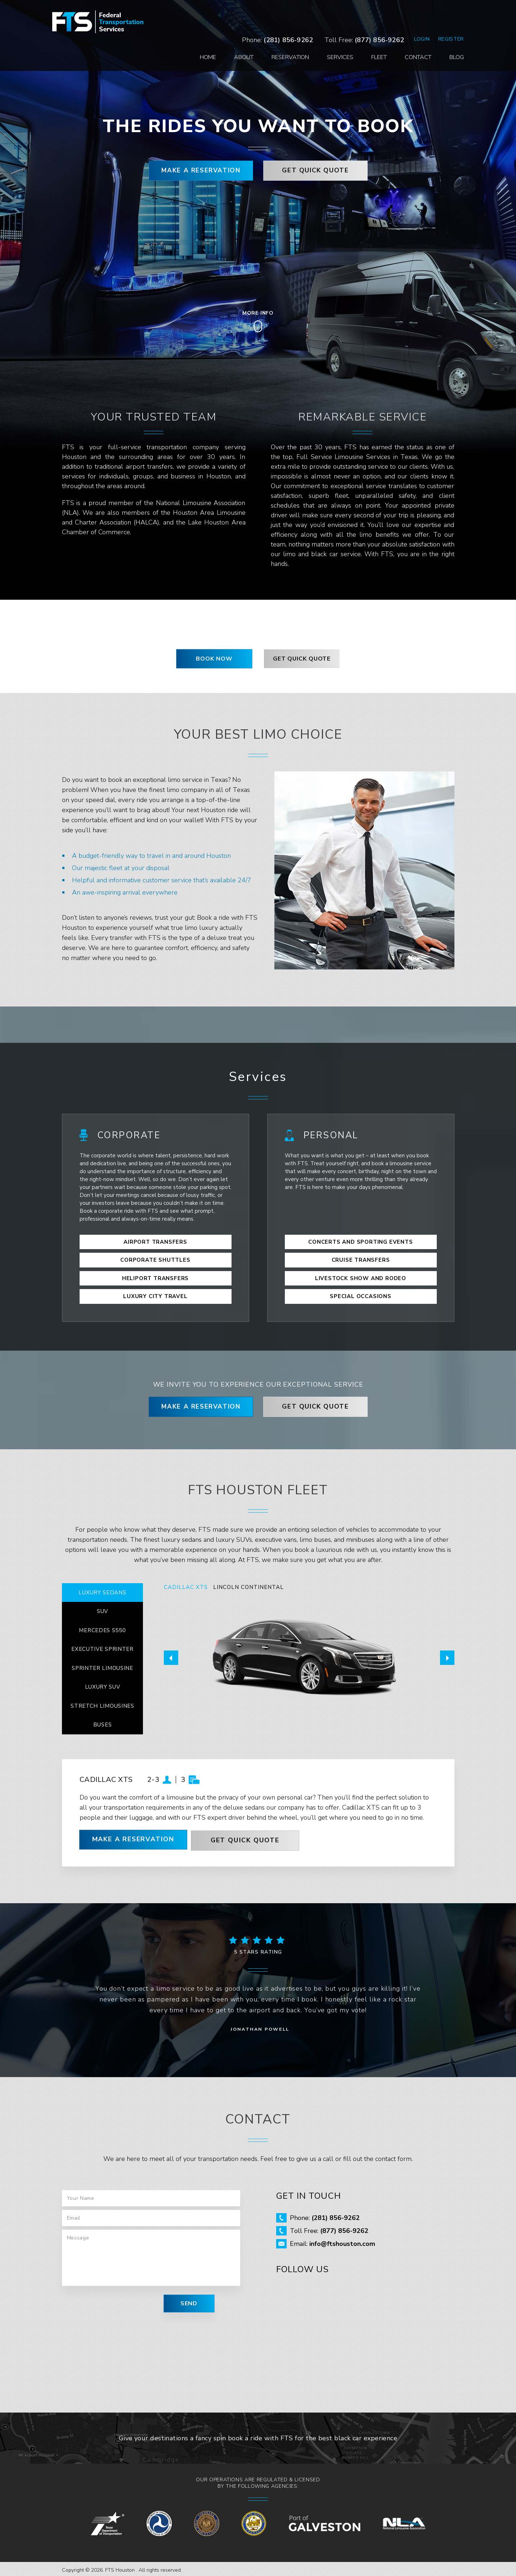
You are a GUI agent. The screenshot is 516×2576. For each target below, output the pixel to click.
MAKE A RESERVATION (196, 170)
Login (412, 12)
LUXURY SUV (102, 1685)
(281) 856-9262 (279, 13)
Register (441, 12)
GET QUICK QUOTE (319, 170)
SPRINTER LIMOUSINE (102, 1666)
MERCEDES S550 (102, 1628)
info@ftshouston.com (342, 2241)
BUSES (102, 1722)
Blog (447, 31)
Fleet (369, 31)
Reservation (281, 31)
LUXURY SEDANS (102, 1590)
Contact (408, 31)
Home (198, 31)
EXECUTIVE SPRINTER (102, 1647)
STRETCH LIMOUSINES (102, 1703)
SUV (102, 1609)
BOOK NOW (214, 659)
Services (331, 31)
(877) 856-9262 (370, 13)
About (234, 31)
